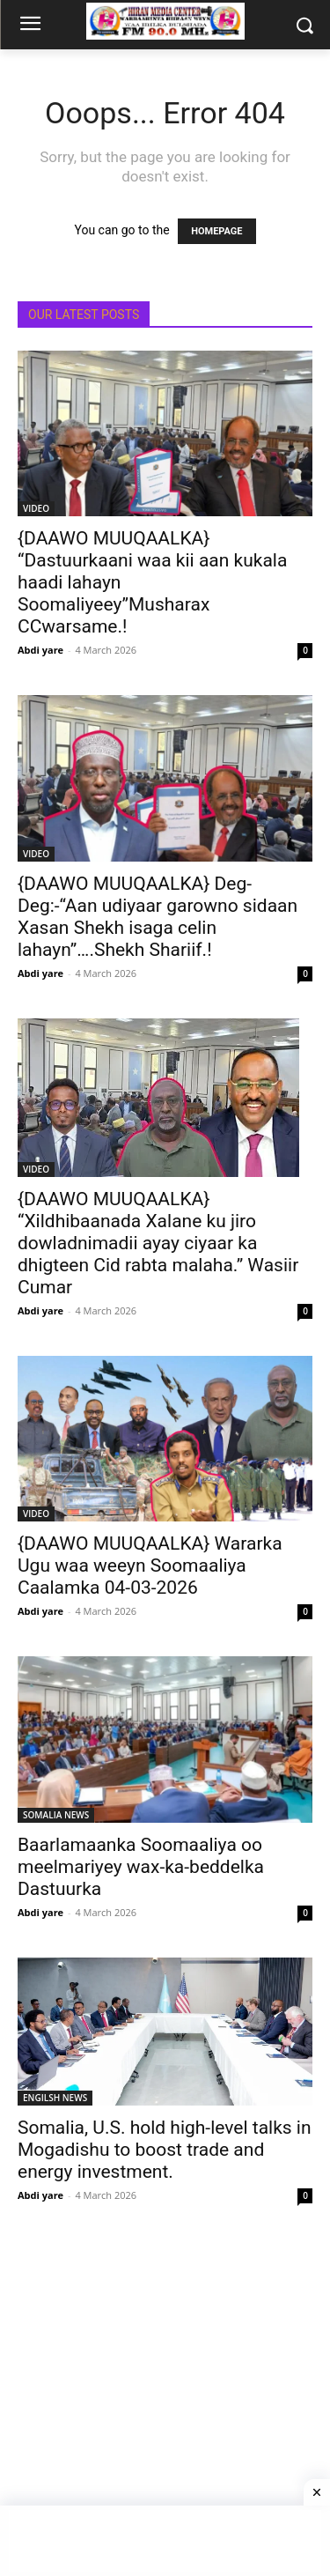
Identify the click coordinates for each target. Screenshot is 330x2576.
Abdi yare (40, 649)
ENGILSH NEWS (55, 2097)
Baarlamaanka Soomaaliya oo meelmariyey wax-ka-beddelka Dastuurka (141, 1866)
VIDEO (36, 508)
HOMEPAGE (216, 231)
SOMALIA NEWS (56, 1815)
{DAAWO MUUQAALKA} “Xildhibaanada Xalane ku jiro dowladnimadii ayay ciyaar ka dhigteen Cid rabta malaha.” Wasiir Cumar (158, 1243)
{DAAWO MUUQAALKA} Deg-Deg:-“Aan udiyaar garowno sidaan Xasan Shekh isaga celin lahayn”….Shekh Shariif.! (157, 916)
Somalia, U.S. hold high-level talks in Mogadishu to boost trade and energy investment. (165, 2149)
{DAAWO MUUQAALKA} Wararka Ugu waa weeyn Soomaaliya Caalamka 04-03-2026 (150, 1565)
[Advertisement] (165, 2405)
